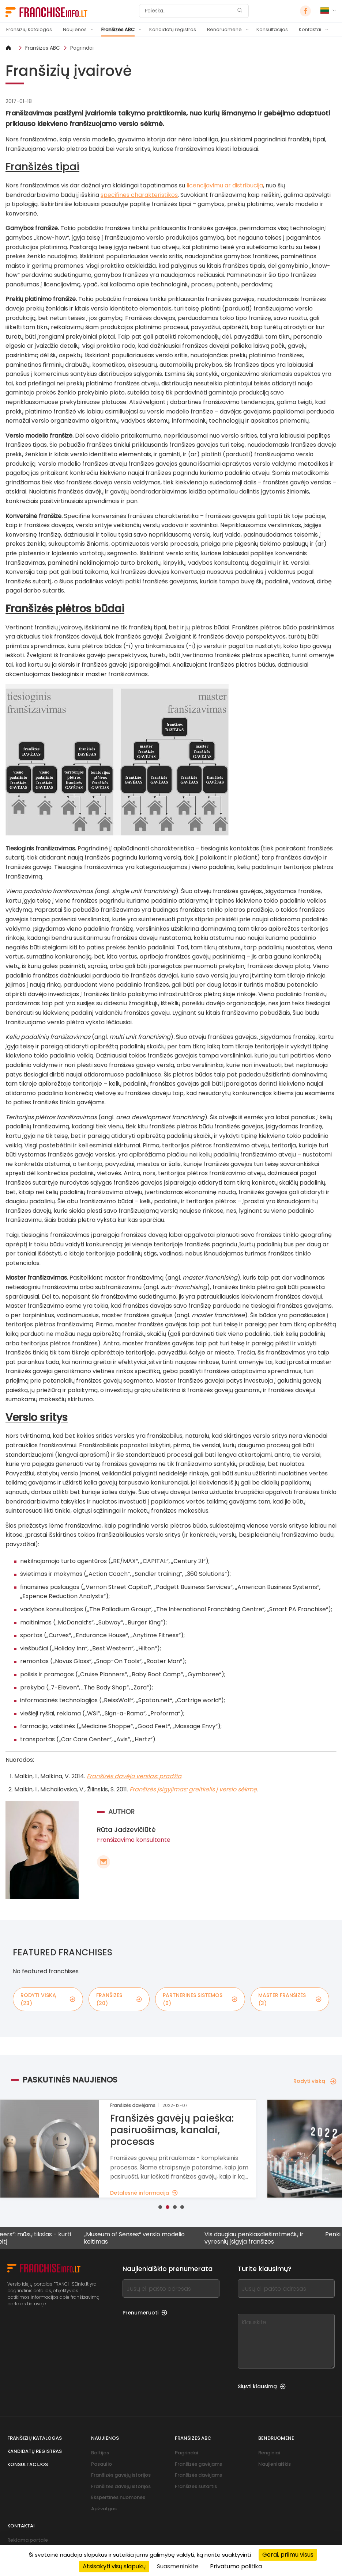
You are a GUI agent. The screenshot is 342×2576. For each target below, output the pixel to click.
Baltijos (100, 2452)
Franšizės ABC (118, 29)
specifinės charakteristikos (139, 195)
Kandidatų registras (172, 29)
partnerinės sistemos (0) (200, 1999)
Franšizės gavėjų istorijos (121, 2475)
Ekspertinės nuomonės (118, 2497)
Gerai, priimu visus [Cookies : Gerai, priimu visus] (287, 2554)
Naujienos (75, 29)
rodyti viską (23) (47, 1999)
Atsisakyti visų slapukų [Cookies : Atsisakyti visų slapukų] (114, 2566)
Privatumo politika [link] (236, 2566)
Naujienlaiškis (274, 2464)
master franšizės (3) (290, 1999)
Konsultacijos (272, 29)
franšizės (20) (119, 1999)
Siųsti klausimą (262, 2386)
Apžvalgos (104, 2508)
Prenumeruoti (145, 2312)
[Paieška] (189, 10)
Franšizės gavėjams (198, 2464)
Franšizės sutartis (196, 2486)
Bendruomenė (224, 29)
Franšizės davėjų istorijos (121, 2486)
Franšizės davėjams (198, 2475)
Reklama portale (27, 2540)
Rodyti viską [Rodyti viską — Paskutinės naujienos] (315, 2081)
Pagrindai (82, 48)
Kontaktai (310, 29)
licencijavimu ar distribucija (225, 185)
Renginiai (269, 2452)
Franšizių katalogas (29, 29)
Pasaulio (101, 2464)
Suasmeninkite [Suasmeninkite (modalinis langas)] (178, 2566)
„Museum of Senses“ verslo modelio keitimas (168, 2238)
